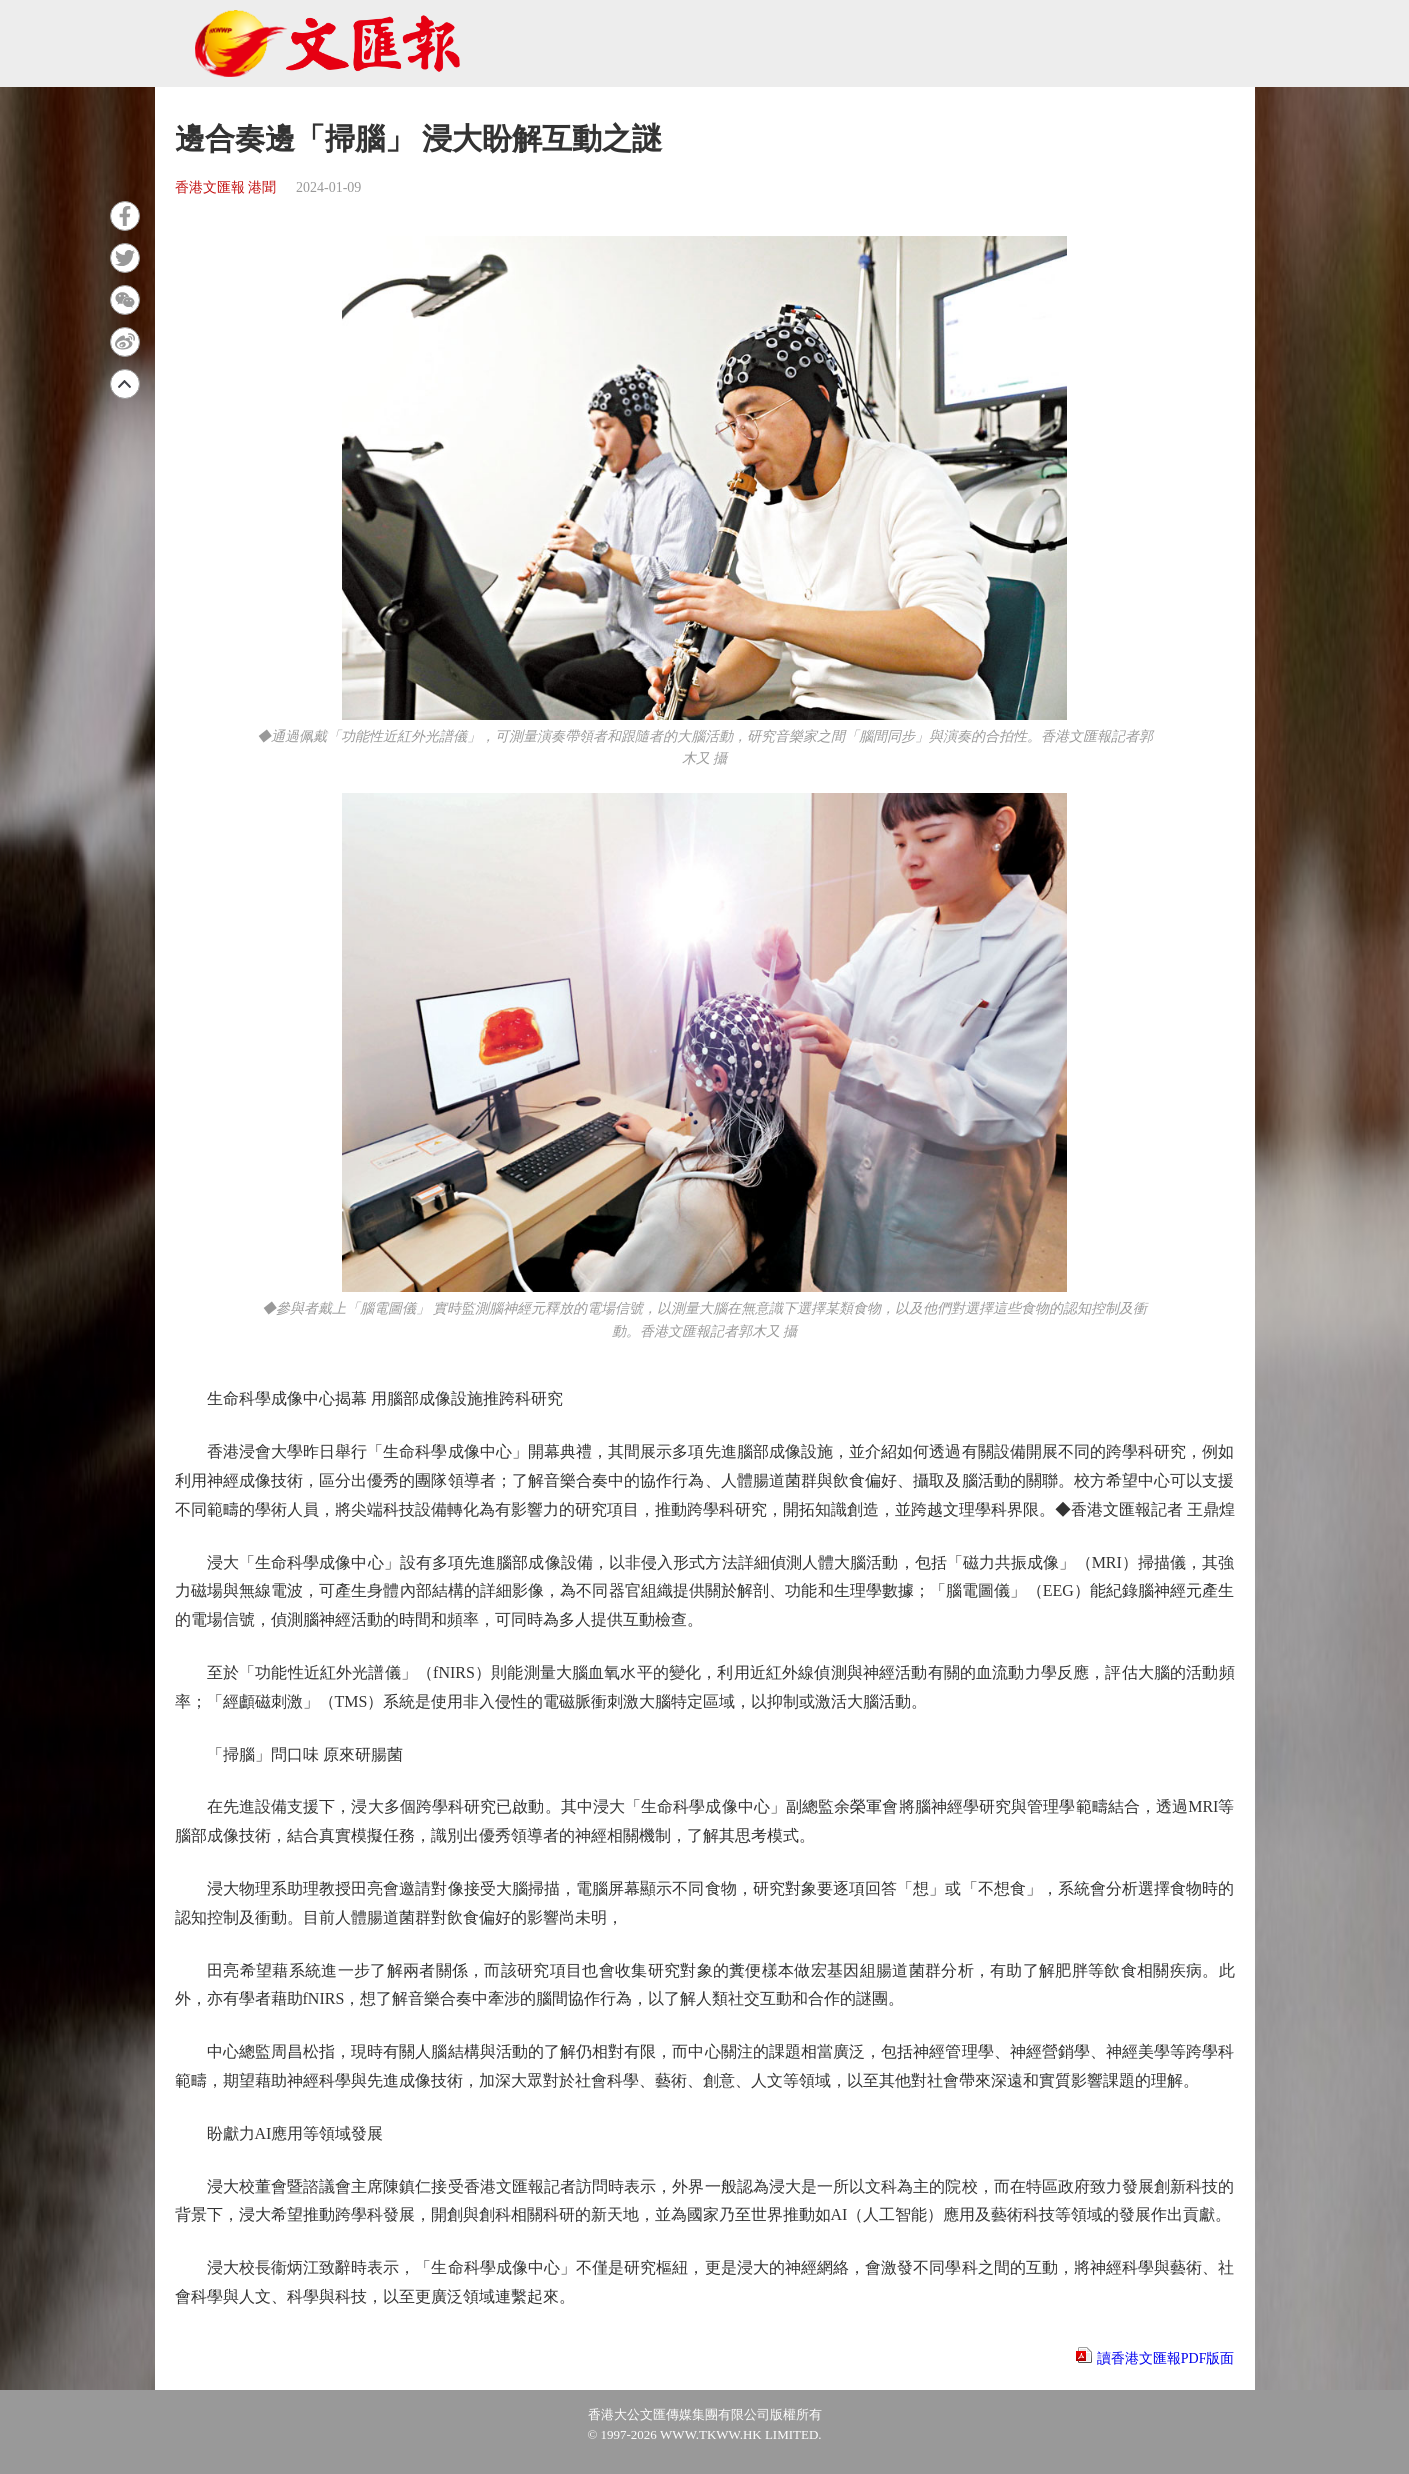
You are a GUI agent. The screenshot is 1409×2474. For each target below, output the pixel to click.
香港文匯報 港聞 (226, 187)
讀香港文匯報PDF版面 (1166, 2358)
